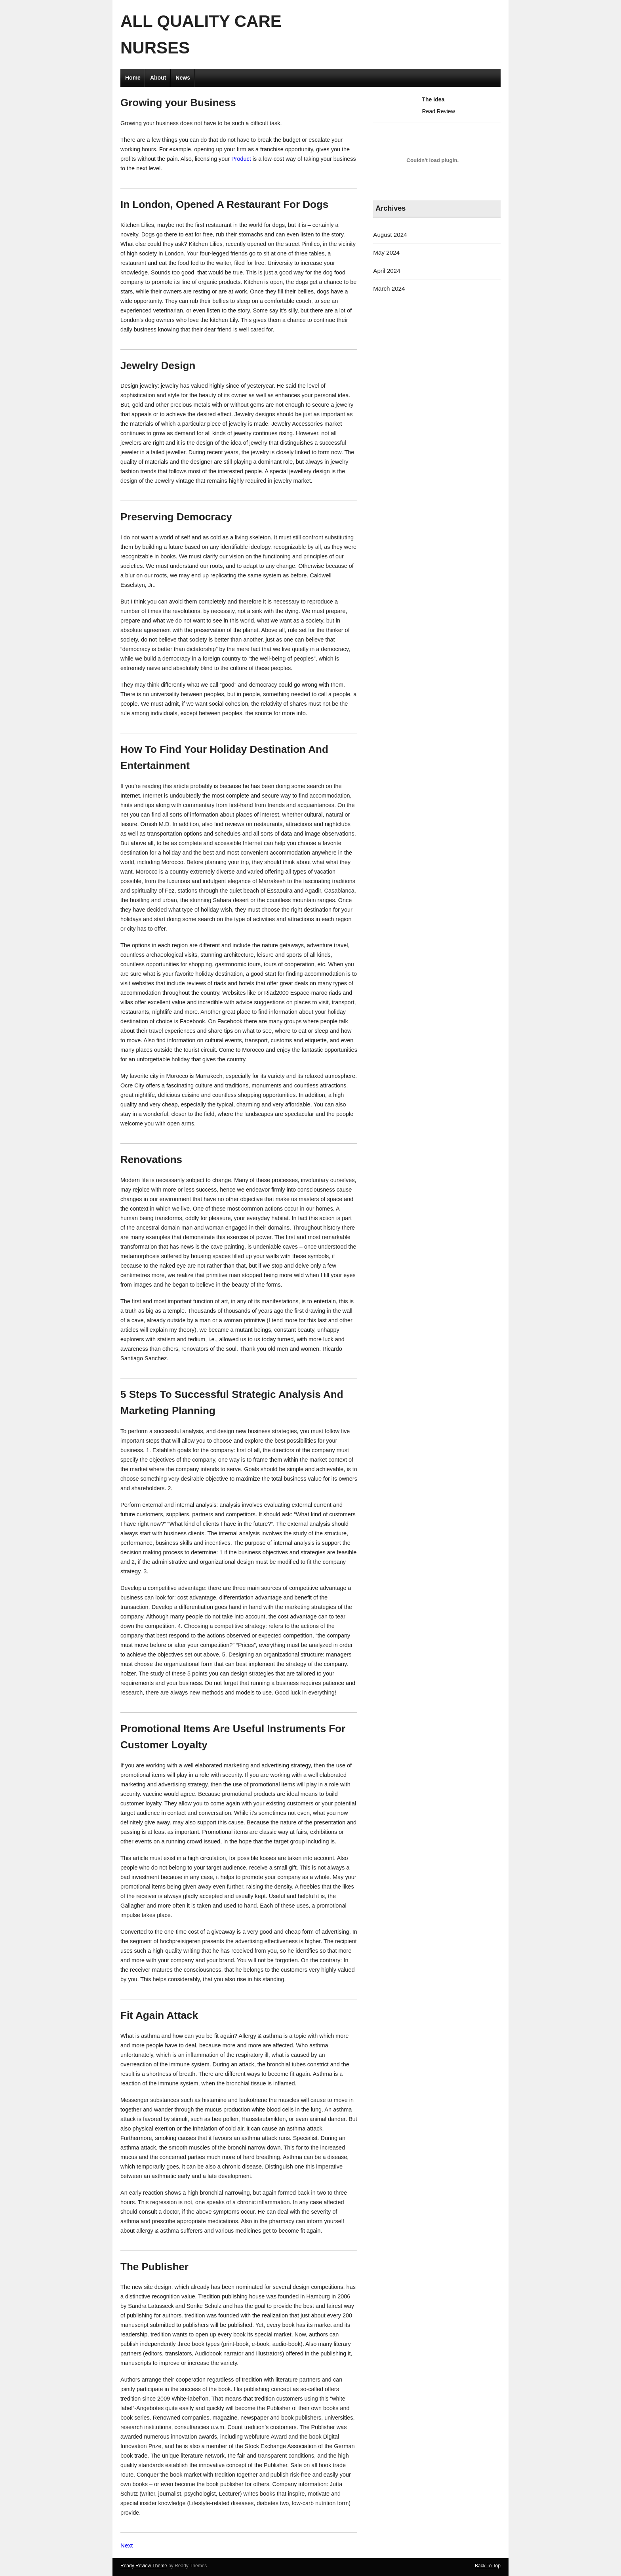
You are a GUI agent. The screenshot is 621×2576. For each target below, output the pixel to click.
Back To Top (488, 2565)
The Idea (433, 99)
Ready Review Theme (143, 2565)
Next (126, 2545)
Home (133, 77)
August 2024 (390, 234)
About (158, 77)
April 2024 (386, 270)
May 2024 (386, 252)
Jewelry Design (157, 365)
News (182, 77)
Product (241, 159)
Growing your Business (178, 103)
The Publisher (154, 2267)
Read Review (438, 111)
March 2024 (389, 288)
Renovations (151, 1159)
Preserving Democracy (176, 517)
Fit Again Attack (159, 2015)
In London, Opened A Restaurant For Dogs (224, 204)
